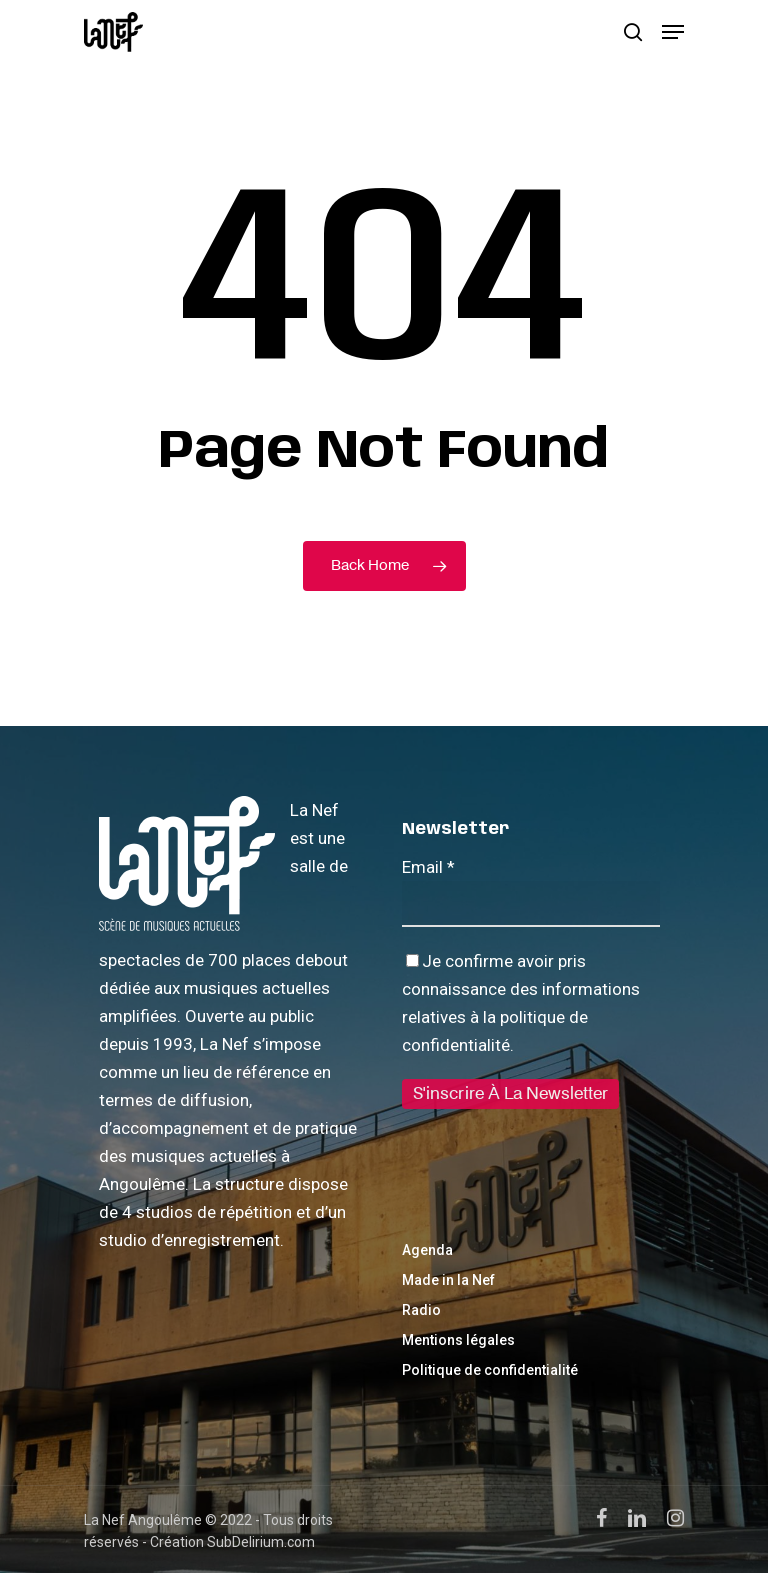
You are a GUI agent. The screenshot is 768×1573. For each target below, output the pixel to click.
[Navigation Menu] (673, 32)
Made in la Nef (448, 1280)
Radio (421, 1310)
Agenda (427, 1250)
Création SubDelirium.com (232, 1542)
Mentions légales (458, 1340)
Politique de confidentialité (490, 1370)
